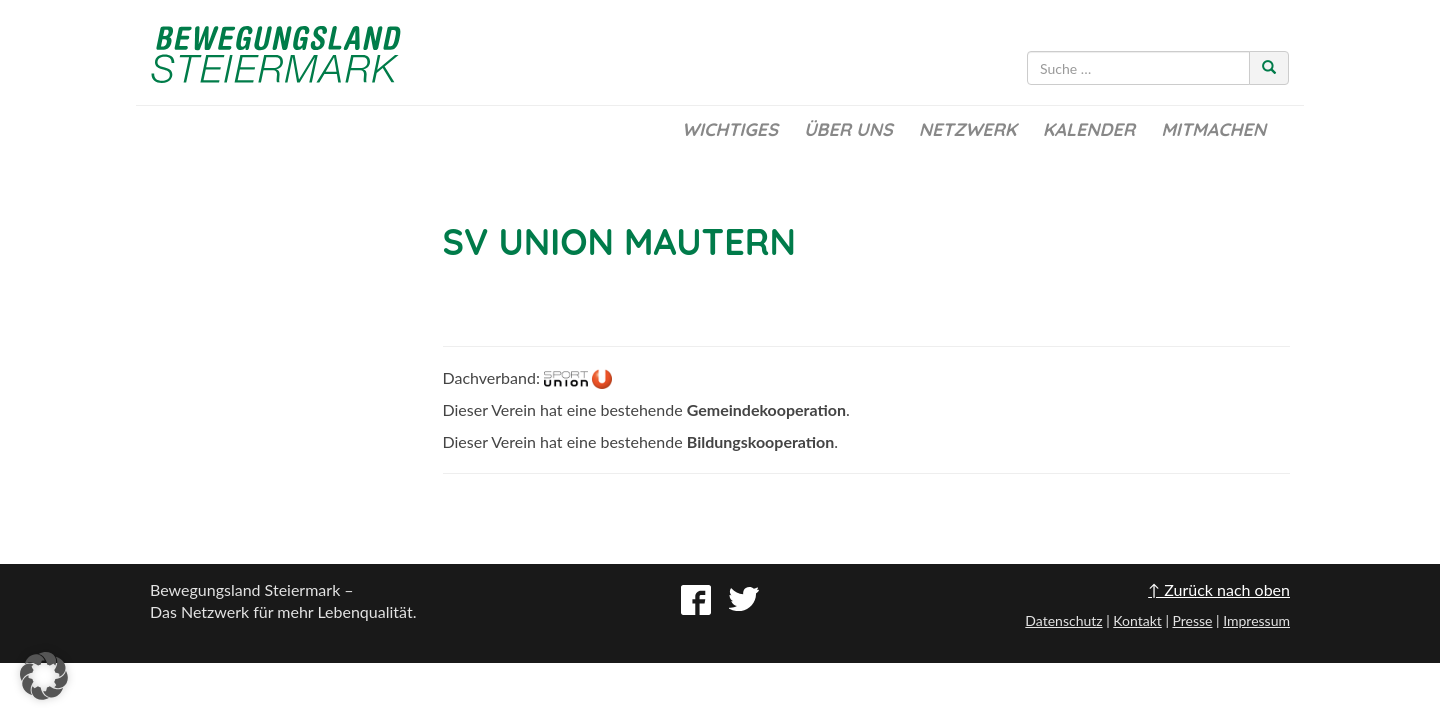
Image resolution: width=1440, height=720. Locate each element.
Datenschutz (1063, 620)
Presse (1192, 620)
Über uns (848, 129)
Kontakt (1137, 620)
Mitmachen (1213, 129)
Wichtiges (730, 129)
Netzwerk (968, 129)
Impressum (1256, 620)
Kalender (1089, 129)
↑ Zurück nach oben (1219, 589)
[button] (44, 676)
